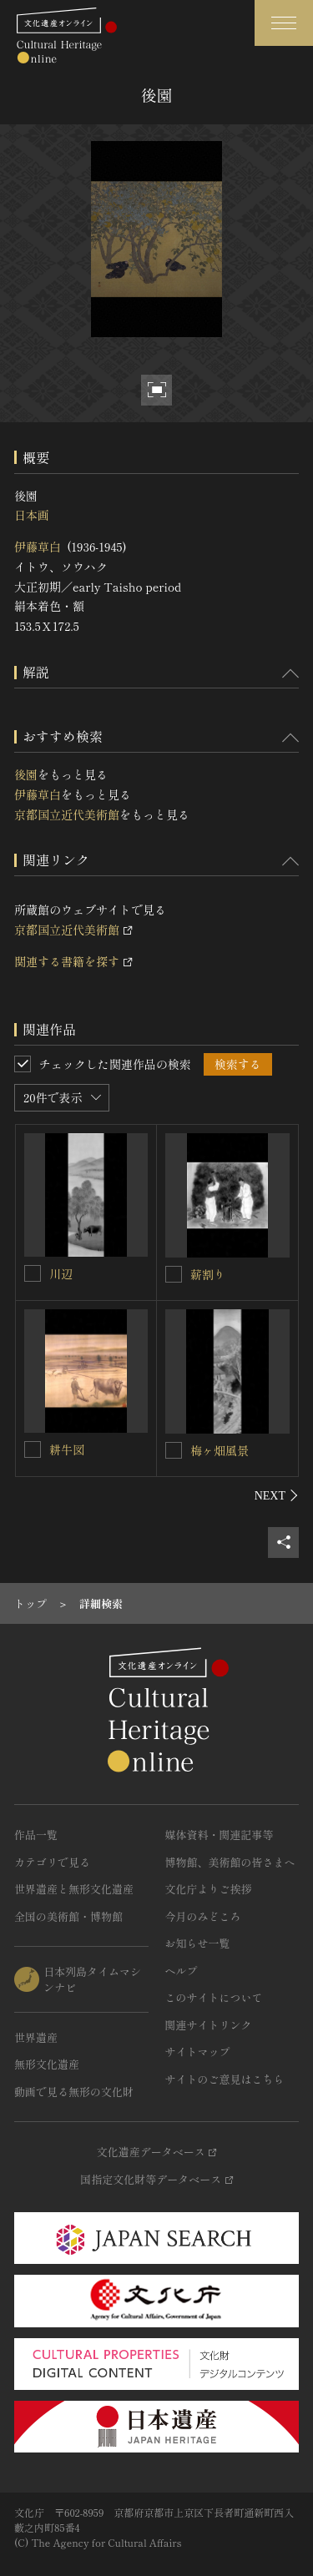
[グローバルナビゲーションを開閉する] (284, 23)
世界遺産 (36, 2037)
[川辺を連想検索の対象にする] (32, 1273)
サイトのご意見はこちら (225, 2079)
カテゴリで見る (52, 1862)
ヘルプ (181, 1971)
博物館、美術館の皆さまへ (230, 1862)
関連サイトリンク (208, 2025)
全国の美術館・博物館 (68, 1916)
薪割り (207, 1274)
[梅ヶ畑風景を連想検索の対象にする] (173, 1450)
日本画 (31, 515)
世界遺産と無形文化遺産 (74, 1889)
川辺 (61, 1273)
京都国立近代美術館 (66, 814)
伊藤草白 (37, 546)
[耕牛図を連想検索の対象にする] (32, 1449)
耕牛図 (66, 1449)
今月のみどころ (203, 1916)
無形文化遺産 (46, 2064)
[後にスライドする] (277, 1495)
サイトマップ (197, 2051)
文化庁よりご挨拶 (208, 1889)
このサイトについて (214, 1997)
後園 (26, 774)
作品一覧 (36, 1835)
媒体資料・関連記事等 (219, 1835)
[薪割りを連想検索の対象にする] (173, 1274)
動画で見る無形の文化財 (74, 2092)
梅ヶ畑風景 (219, 1450)
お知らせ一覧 (197, 1943)
